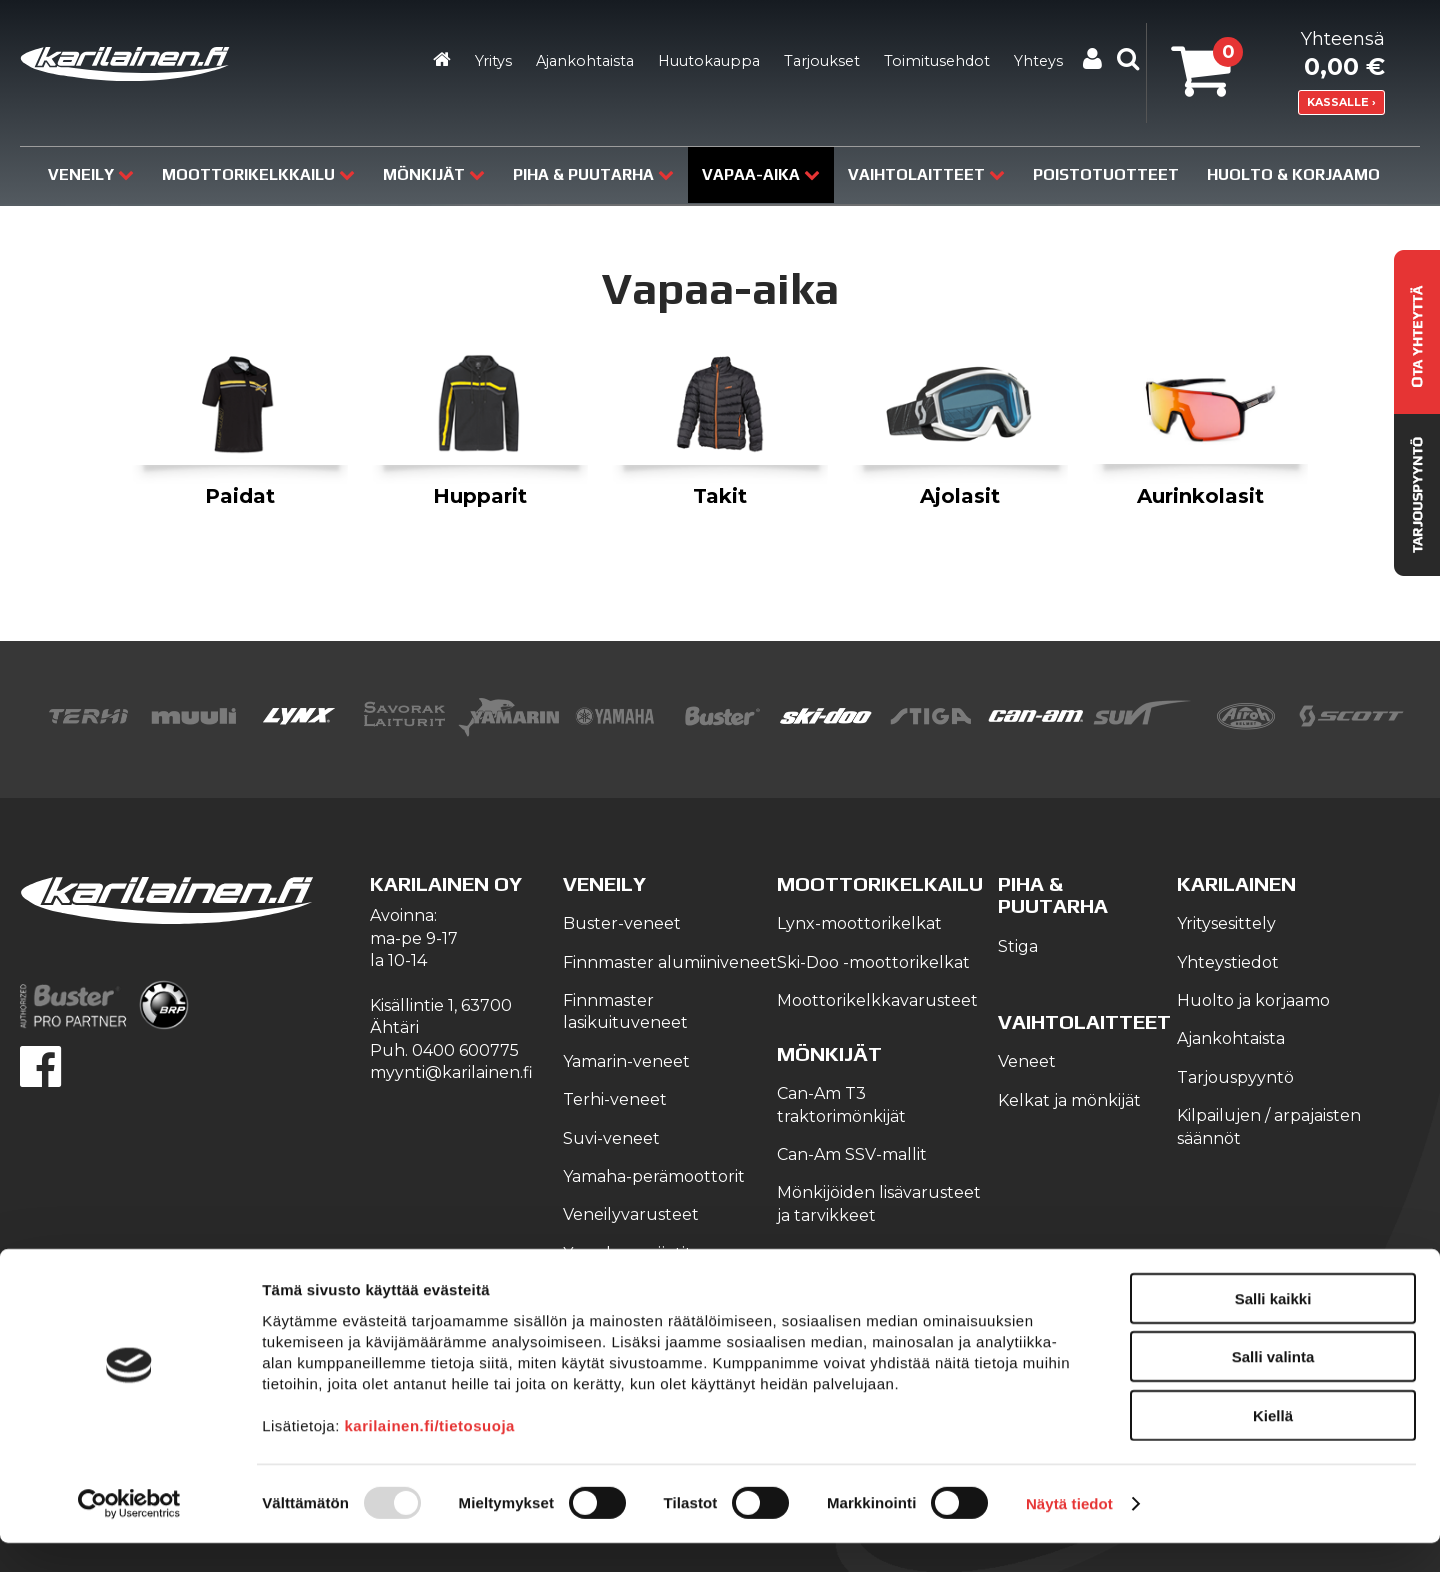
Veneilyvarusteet (631, 1214)
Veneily (91, 174)
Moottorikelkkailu (258, 174)
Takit (720, 496)
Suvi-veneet (611, 1138)
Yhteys (1038, 61)
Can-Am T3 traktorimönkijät (841, 1104)
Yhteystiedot (1228, 962)
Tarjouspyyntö (1235, 1077)
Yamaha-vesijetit (627, 1253)
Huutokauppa (709, 61)
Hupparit (480, 496)
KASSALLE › (1341, 102)
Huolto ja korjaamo (1253, 1000)
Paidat (240, 496)
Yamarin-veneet (626, 1061)
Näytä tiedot (1069, 1532)
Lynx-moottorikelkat (859, 923)
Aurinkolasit (1200, 496)
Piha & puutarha (593, 174)
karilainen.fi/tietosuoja (430, 1453)
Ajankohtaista (585, 61)
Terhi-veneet (615, 1099)
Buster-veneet (622, 923)
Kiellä (1273, 1443)
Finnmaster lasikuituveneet (625, 1011)
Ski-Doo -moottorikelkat (873, 962)
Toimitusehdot (937, 61)
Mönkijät (434, 174)
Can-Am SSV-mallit (852, 1154)
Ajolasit (960, 496)
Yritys (493, 61)
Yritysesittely (1226, 923)
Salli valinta (1273, 1385)
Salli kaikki (1273, 1326)
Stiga (1018, 946)
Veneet (1027, 1061)
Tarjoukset (822, 61)
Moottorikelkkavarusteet (877, 1000)
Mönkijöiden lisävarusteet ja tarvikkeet (879, 1203)
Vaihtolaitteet (926, 174)
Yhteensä (1278, 58)
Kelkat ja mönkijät (1069, 1100)
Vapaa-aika (761, 174)
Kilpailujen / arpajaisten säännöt (1269, 1126)
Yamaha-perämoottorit (654, 1176)
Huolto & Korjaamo (1293, 174)
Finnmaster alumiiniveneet (670, 962)
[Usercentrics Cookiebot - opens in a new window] (129, 1533)
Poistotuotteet (1106, 174)
